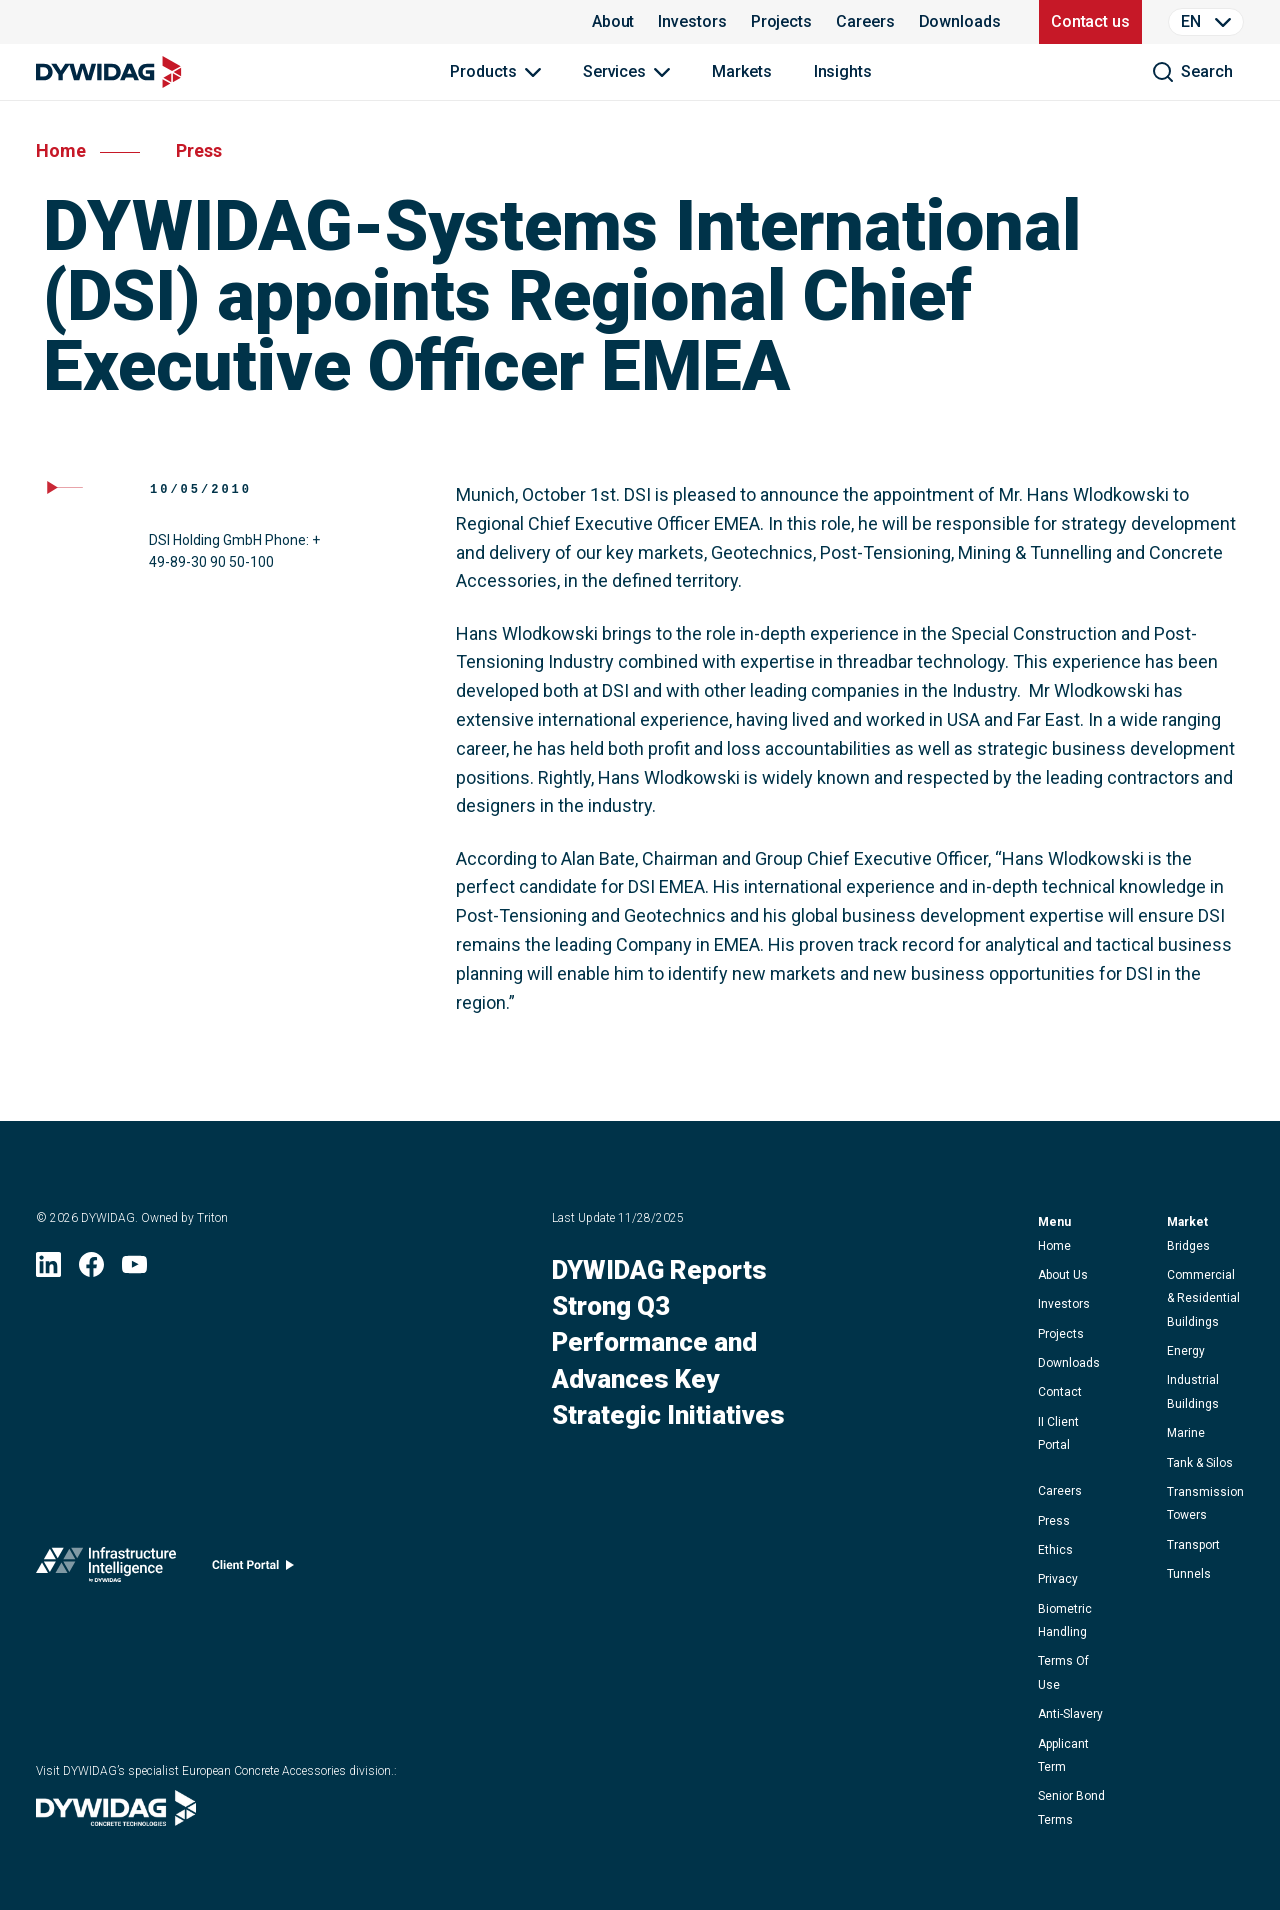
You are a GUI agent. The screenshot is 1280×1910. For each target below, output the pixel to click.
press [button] (1054, 1521)
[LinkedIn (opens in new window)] (48, 1270)
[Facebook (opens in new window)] (91, 1270)
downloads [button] (1069, 1363)
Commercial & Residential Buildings (1203, 1298)
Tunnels (1189, 1574)
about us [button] (1063, 1275)
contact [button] (1060, 1392)
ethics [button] (1055, 1550)
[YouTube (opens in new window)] (134, 1270)
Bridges (1188, 1246)
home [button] (1054, 1246)
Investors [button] (1064, 1304)
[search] (1192, 72)
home (61, 150)
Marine (1186, 1433)
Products (483, 71)
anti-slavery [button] (1070, 1714)
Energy (1186, 1351)
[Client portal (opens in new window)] (253, 1569)
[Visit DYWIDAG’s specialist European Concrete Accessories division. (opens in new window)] (116, 1819)
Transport (1193, 1545)
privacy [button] (1058, 1579)
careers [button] (1060, 1491)
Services (614, 71)
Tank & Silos (1200, 1463)
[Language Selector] (1206, 22)
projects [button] (1061, 1334)
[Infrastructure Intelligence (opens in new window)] (106, 1569)
